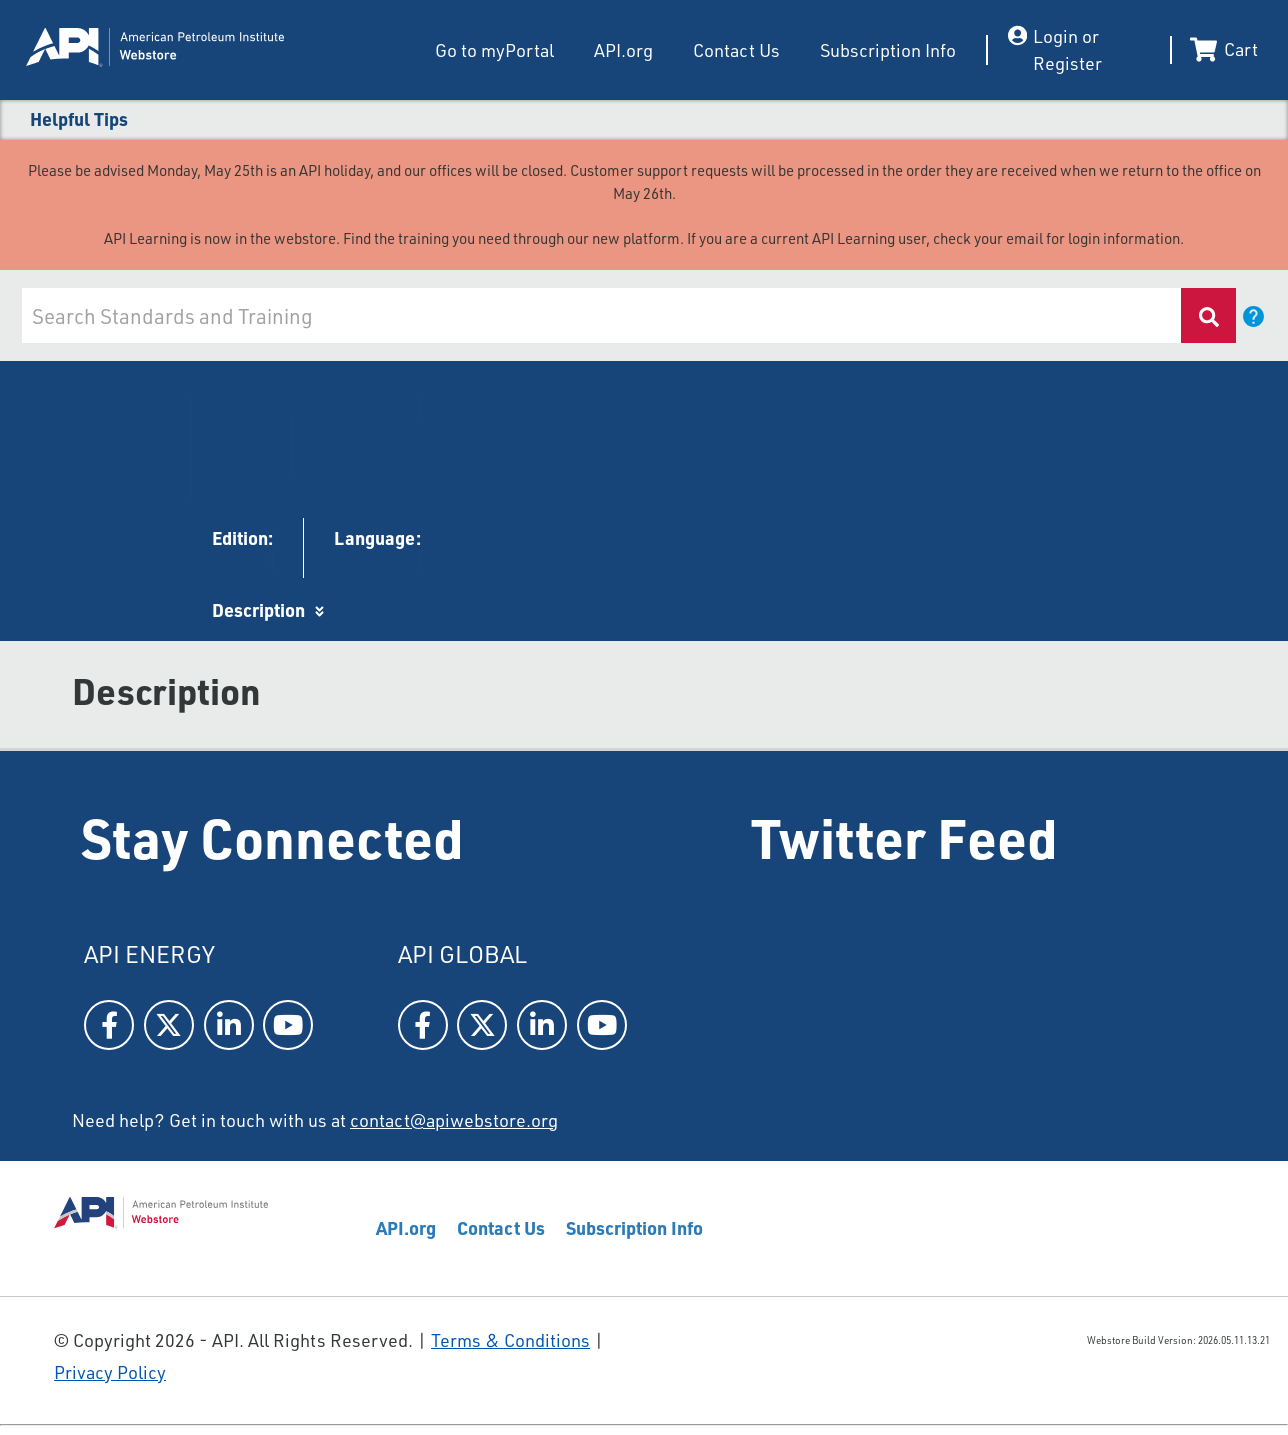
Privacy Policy (110, 1372)
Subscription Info (888, 50)
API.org (623, 50)
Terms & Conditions (510, 1340)
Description (258, 609)
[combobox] (600, 315)
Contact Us (736, 50)
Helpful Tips (79, 118)
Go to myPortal (494, 50)
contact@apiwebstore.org (454, 1120)
